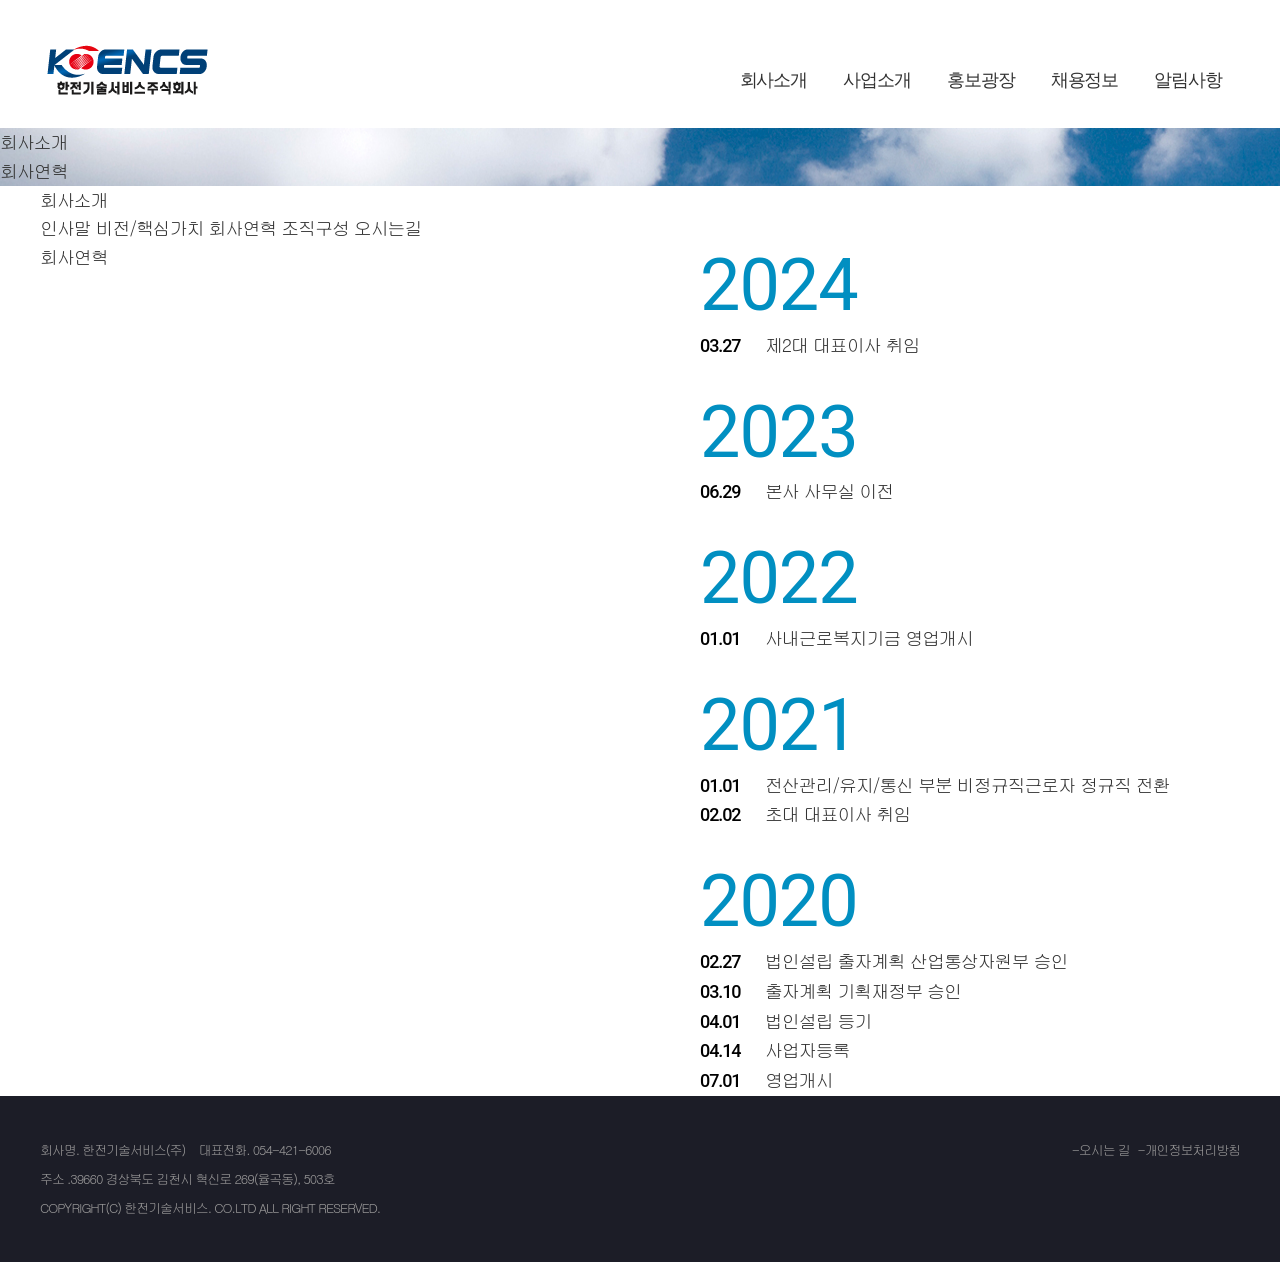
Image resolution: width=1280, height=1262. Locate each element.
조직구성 (315, 227)
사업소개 (877, 80)
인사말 (65, 227)
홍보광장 (981, 80)
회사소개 (774, 80)
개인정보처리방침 (1192, 1149)
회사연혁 (243, 227)
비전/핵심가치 (150, 227)
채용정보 (1085, 80)
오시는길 (388, 227)
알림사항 (1188, 80)
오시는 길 (1104, 1149)
